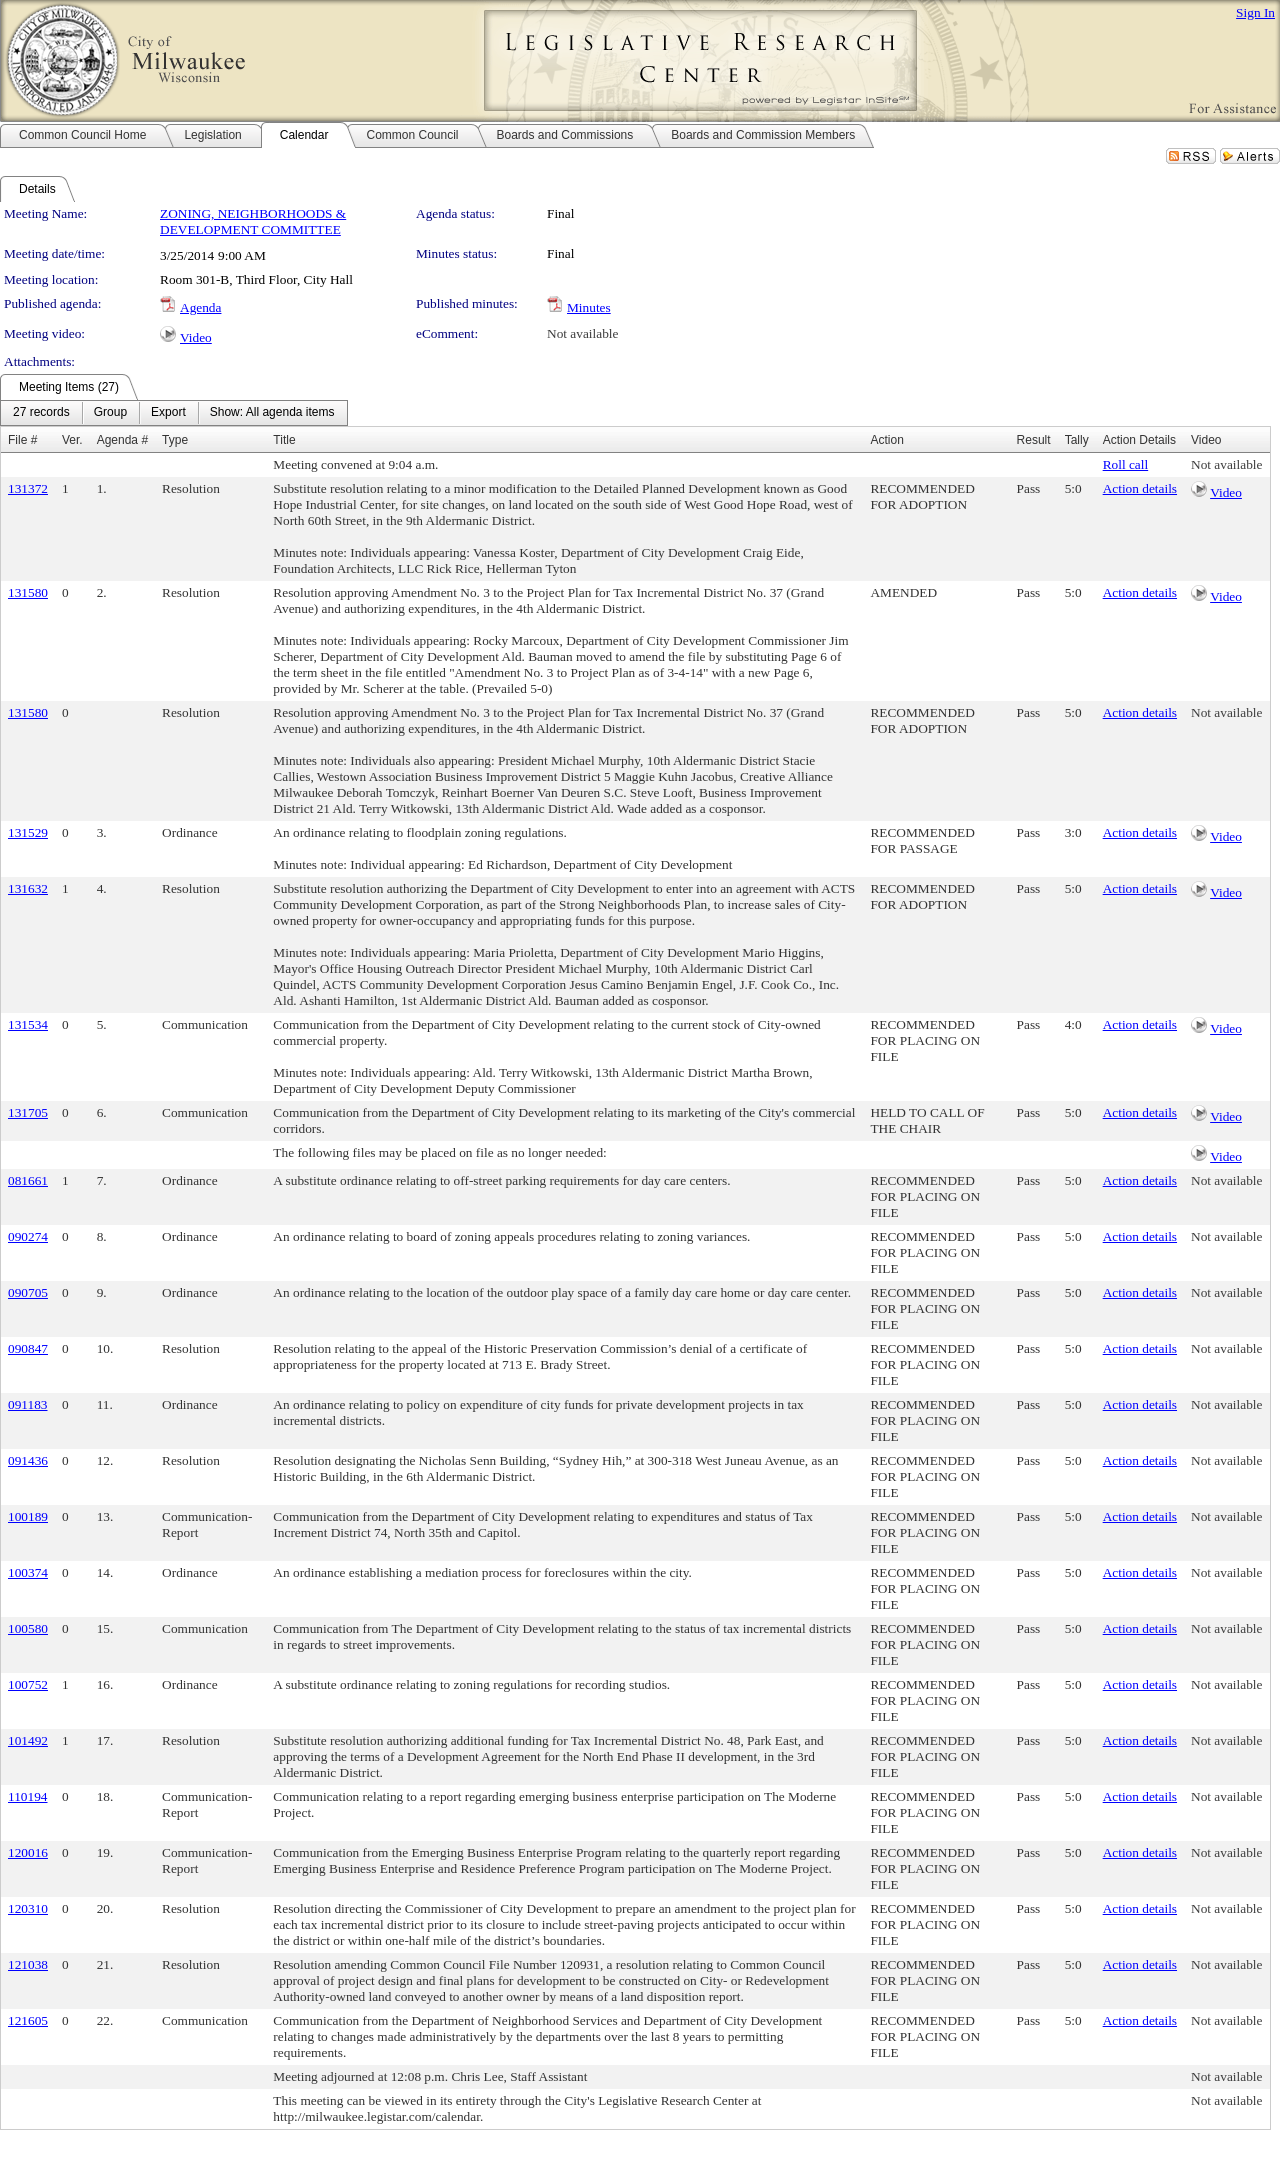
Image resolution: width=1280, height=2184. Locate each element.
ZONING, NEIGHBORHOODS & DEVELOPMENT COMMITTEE (253, 221)
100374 (28, 1572)
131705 (28, 1112)
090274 (28, 1236)
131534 (28, 1024)
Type (175, 440)
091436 (28, 1460)
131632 (28, 888)
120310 (28, 1908)
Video (196, 337)
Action (886, 440)
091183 (28, 1404)
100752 (28, 1684)
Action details (1140, 488)
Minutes (589, 307)
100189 (28, 1516)
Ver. (72, 440)
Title (284, 440)
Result (1034, 440)
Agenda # (122, 440)
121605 (28, 2020)
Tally (1077, 440)
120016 (28, 1852)
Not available (582, 333)
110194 (28, 1796)
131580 (28, 592)
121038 (28, 1964)
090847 (28, 1348)
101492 (28, 1740)
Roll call (1126, 464)
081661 (28, 1180)
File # (22, 440)
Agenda (200, 307)
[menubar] (174, 413)
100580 (28, 1628)
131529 (28, 832)
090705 (28, 1292)
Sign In (1255, 12)
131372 (28, 488)
